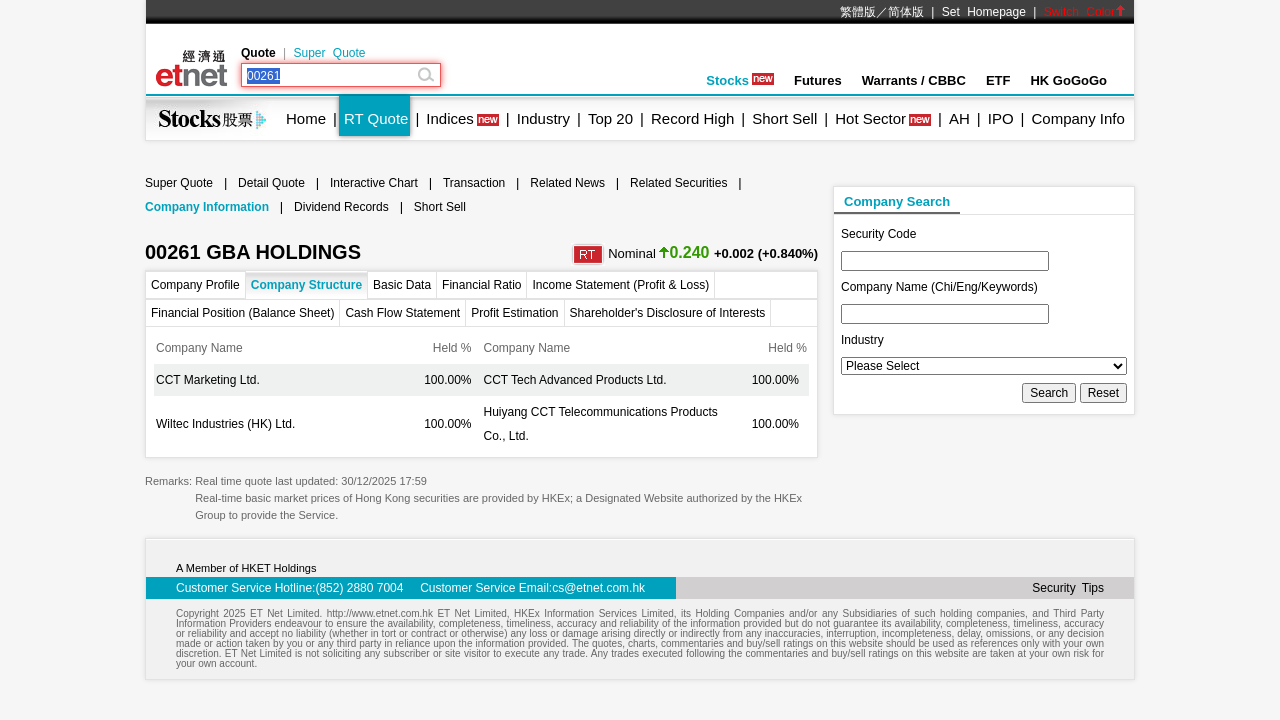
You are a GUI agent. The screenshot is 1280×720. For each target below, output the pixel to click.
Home (306, 118)
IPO (1001, 118)
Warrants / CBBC (914, 80)
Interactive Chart (374, 183)
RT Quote (376, 118)
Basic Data (402, 285)
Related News (567, 183)
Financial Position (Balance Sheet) (242, 313)
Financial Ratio (481, 285)
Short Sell (784, 118)
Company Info (1077, 118)
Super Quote (329, 53)
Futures (818, 80)
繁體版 (858, 12)
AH (959, 118)
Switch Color (1085, 12)
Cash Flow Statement (402, 313)
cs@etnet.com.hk (598, 588)
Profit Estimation (514, 313)
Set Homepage (984, 12)
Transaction (474, 183)
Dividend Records (341, 207)
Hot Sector (870, 118)
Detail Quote (271, 183)
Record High (692, 118)
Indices (450, 118)
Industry (543, 118)
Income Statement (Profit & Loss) (620, 285)
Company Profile (195, 285)
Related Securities (678, 183)
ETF (998, 80)
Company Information (207, 207)
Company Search (897, 201)
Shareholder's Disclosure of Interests (668, 313)
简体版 (906, 12)
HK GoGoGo (1068, 80)
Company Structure (306, 285)
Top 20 (610, 118)
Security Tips (1068, 588)
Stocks (740, 80)
